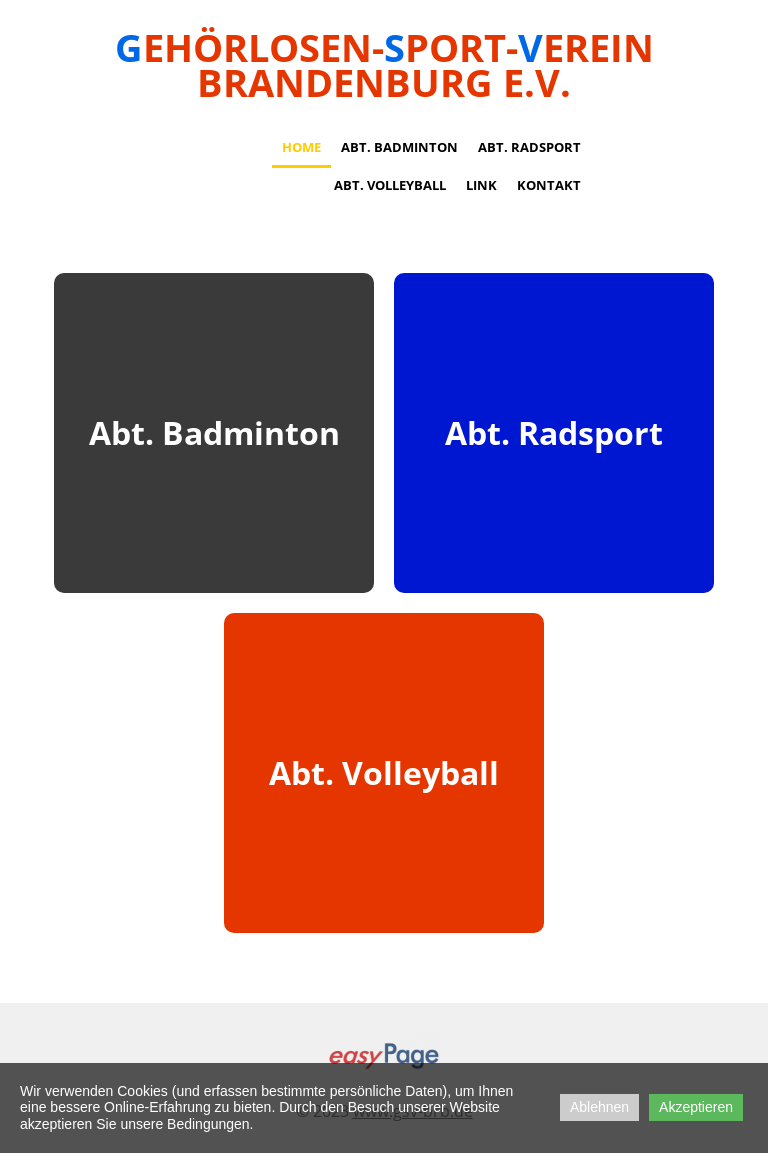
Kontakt (549, 185)
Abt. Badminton (399, 147)
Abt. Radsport (529, 147)
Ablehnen (599, 1107)
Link (481, 185)
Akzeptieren (696, 1107)
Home (301, 147)
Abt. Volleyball (390, 185)
